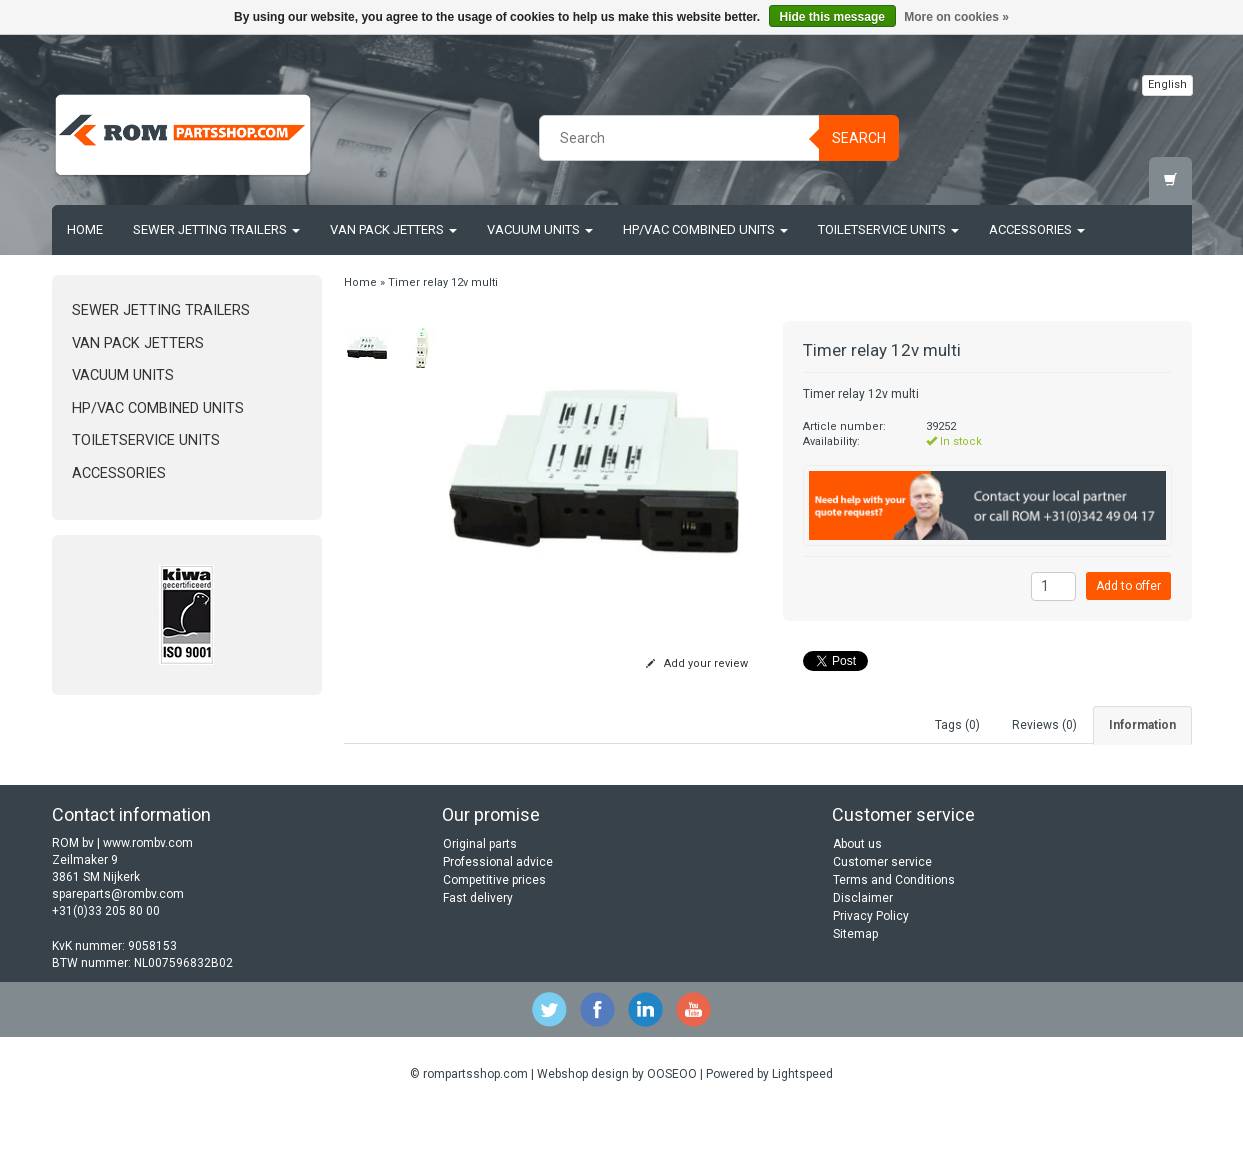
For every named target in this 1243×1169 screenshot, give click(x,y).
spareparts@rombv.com (118, 951)
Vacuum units (540, 229)
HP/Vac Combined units (705, 229)
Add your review (697, 663)
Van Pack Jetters (393, 229)
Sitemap (855, 991)
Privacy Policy (871, 973)
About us (857, 901)
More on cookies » (956, 17)
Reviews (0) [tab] (1044, 725)
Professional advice (498, 919)
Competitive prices (494, 937)
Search (859, 138)
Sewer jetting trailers (216, 229)
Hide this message (832, 17)
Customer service (882, 919)
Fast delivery (478, 955)
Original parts (480, 901)
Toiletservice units (888, 229)
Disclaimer (863, 955)
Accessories (1037, 229)
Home (85, 229)
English (1167, 84)
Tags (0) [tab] (957, 725)
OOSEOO (672, 1131)
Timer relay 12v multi (443, 282)
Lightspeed (802, 1131)
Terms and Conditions (894, 937)
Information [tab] (1142, 725)
